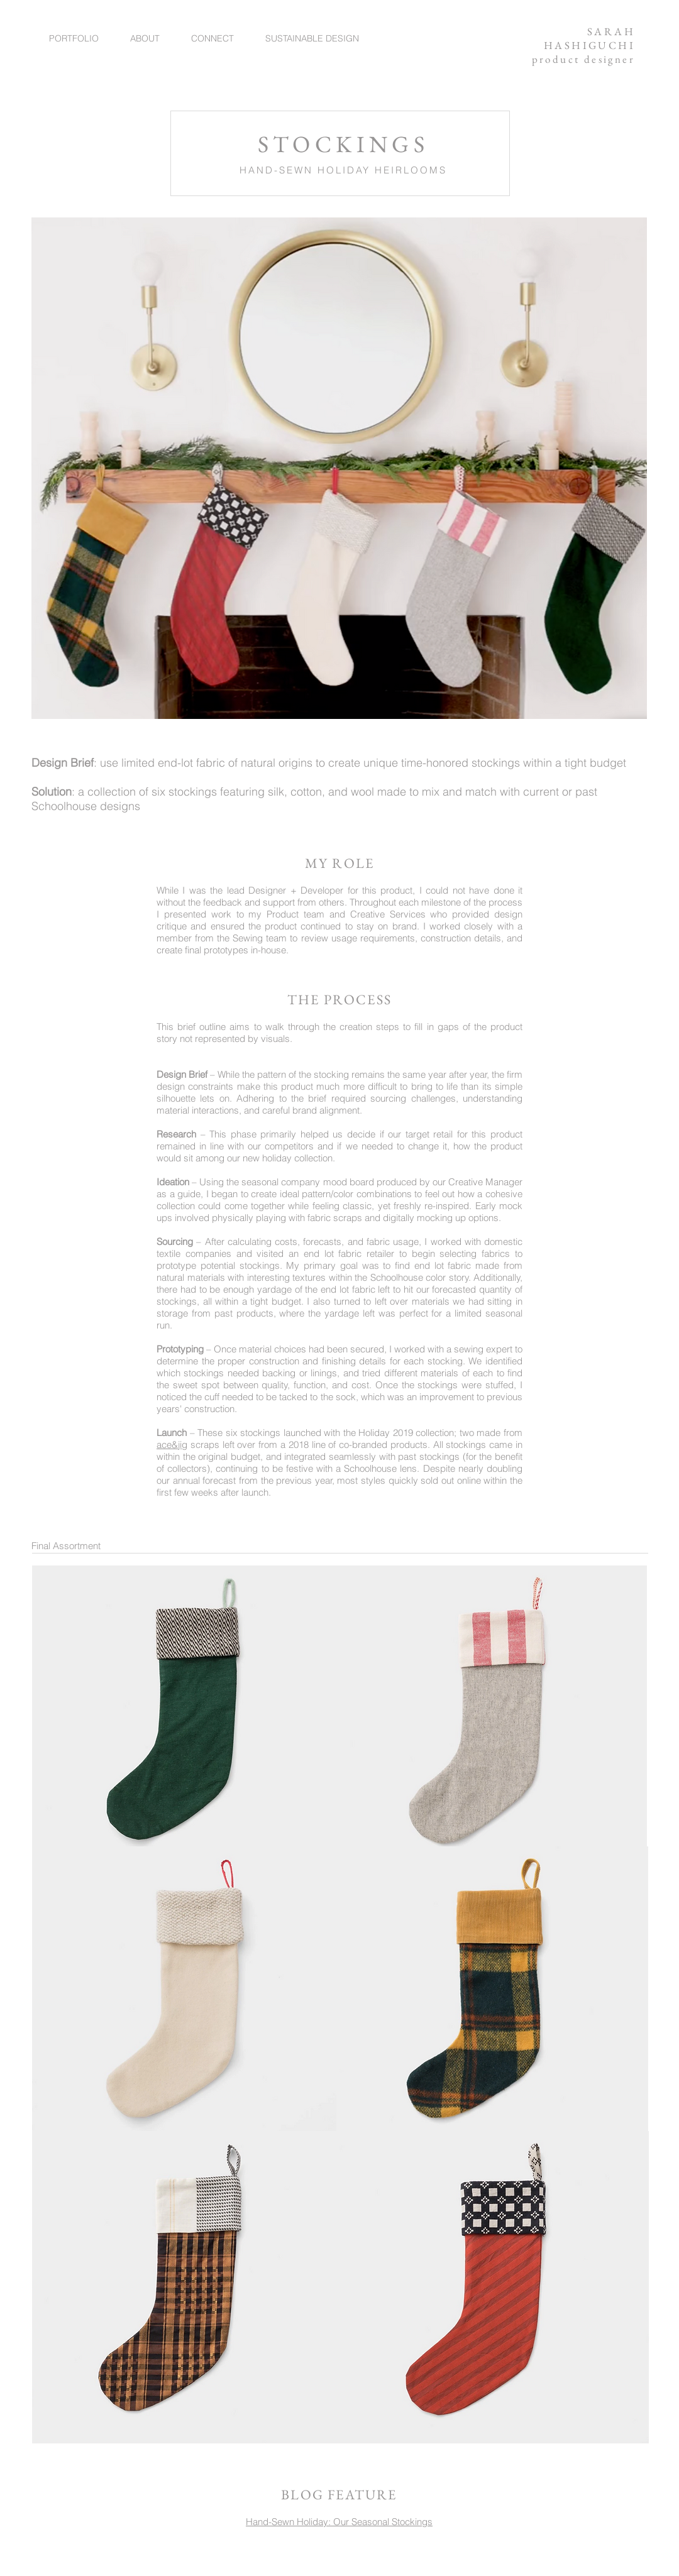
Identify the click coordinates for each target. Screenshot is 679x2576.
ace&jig (172, 1444)
